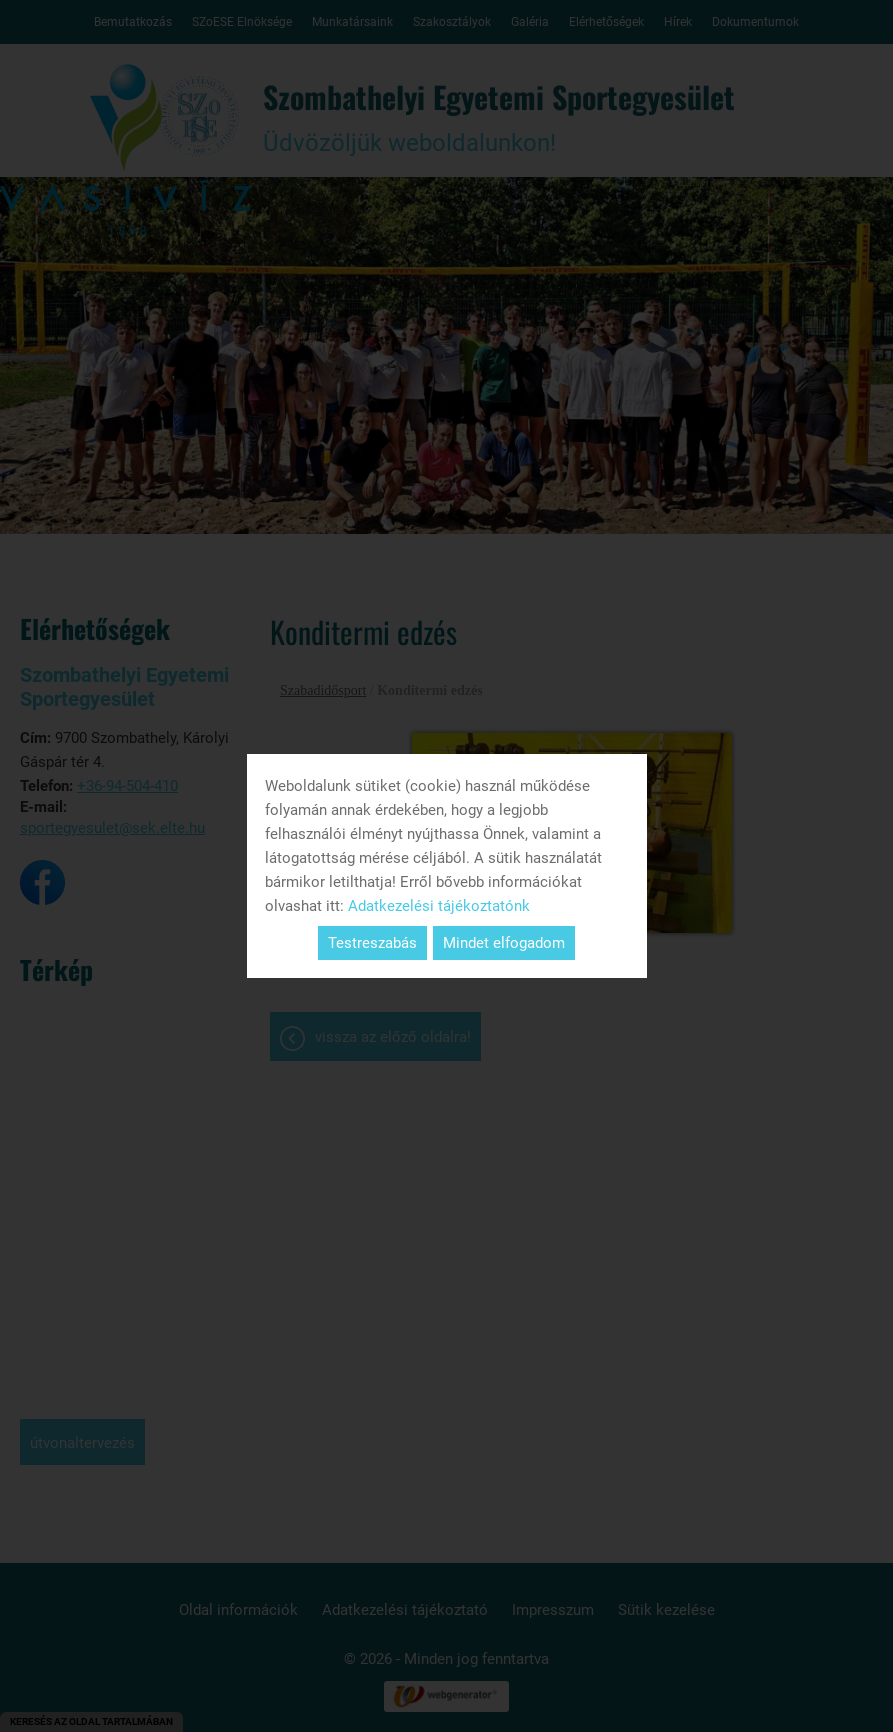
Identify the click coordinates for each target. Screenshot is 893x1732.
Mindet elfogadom (504, 943)
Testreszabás (372, 943)
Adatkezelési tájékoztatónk (439, 906)
